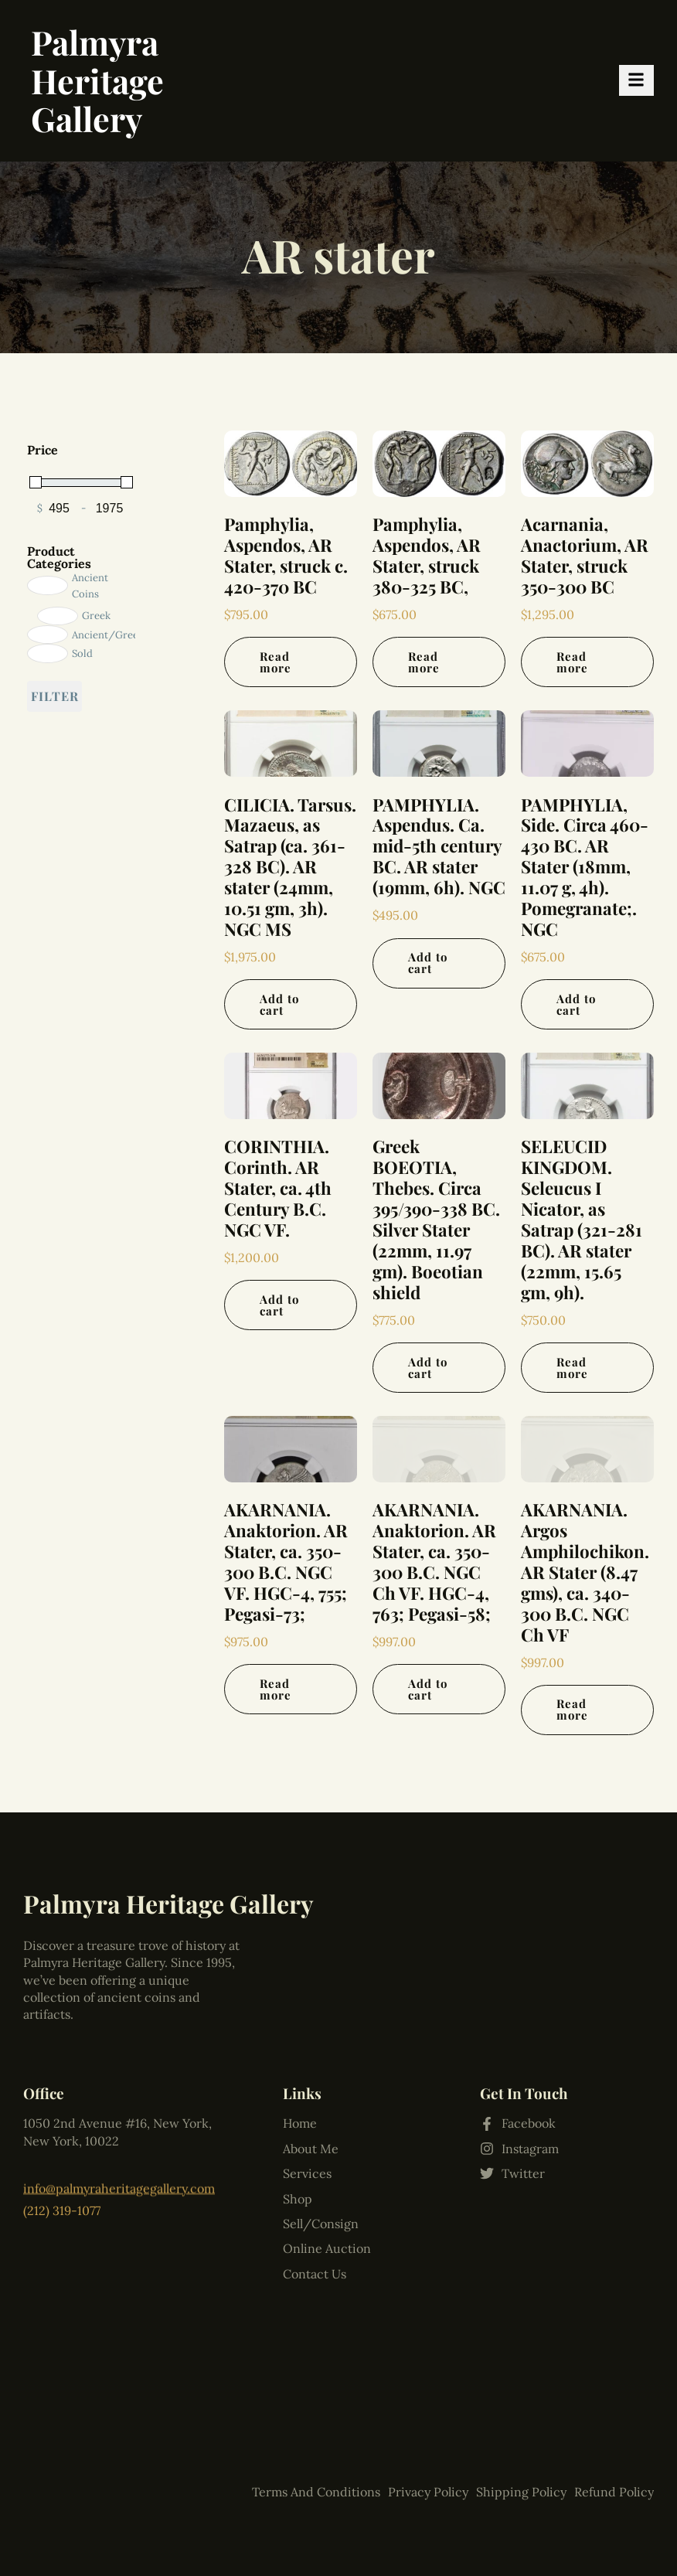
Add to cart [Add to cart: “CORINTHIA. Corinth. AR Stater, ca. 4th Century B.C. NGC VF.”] (279, 1305)
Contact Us (314, 2182)
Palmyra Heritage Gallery (97, 80)
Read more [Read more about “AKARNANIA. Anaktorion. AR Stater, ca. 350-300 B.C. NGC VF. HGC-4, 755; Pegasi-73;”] (275, 1689)
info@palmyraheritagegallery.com (119, 2172)
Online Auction (327, 2156)
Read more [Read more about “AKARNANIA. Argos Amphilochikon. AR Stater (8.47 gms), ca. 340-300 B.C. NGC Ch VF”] (572, 1709)
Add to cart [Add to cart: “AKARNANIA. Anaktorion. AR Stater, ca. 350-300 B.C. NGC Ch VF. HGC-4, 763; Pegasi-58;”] (427, 1689)
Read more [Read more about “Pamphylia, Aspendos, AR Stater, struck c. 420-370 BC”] (275, 661)
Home (300, 2032)
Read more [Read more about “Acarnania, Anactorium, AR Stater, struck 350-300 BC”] (572, 661)
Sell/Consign (321, 2131)
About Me (310, 2056)
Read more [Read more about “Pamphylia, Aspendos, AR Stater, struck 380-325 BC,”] (424, 661)
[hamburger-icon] (636, 80)
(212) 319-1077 (61, 2189)
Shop (297, 2107)
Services (307, 2081)
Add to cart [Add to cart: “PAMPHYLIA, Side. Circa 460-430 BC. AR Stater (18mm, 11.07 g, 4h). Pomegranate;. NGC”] (576, 1004)
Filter (55, 696)
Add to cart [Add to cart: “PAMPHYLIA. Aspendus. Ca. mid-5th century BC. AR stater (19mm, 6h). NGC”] (427, 962)
